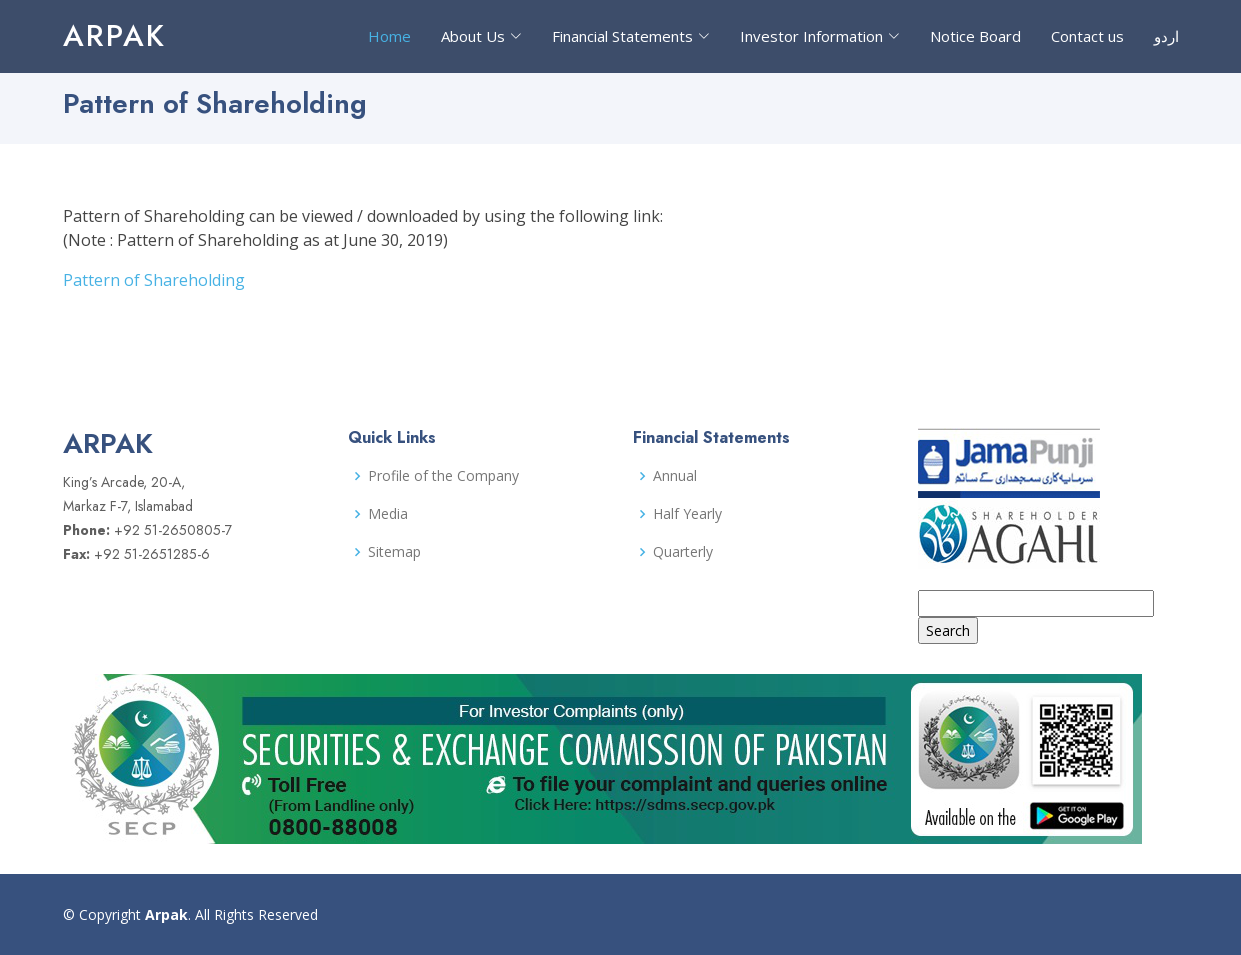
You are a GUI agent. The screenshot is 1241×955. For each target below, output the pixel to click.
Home (389, 36)
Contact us (1087, 36)
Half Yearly (687, 514)
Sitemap (394, 552)
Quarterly (683, 552)
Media (388, 514)
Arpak (114, 35)
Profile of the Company (443, 476)
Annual (675, 476)
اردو (1166, 36)
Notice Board (975, 36)
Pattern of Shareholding (154, 280)
